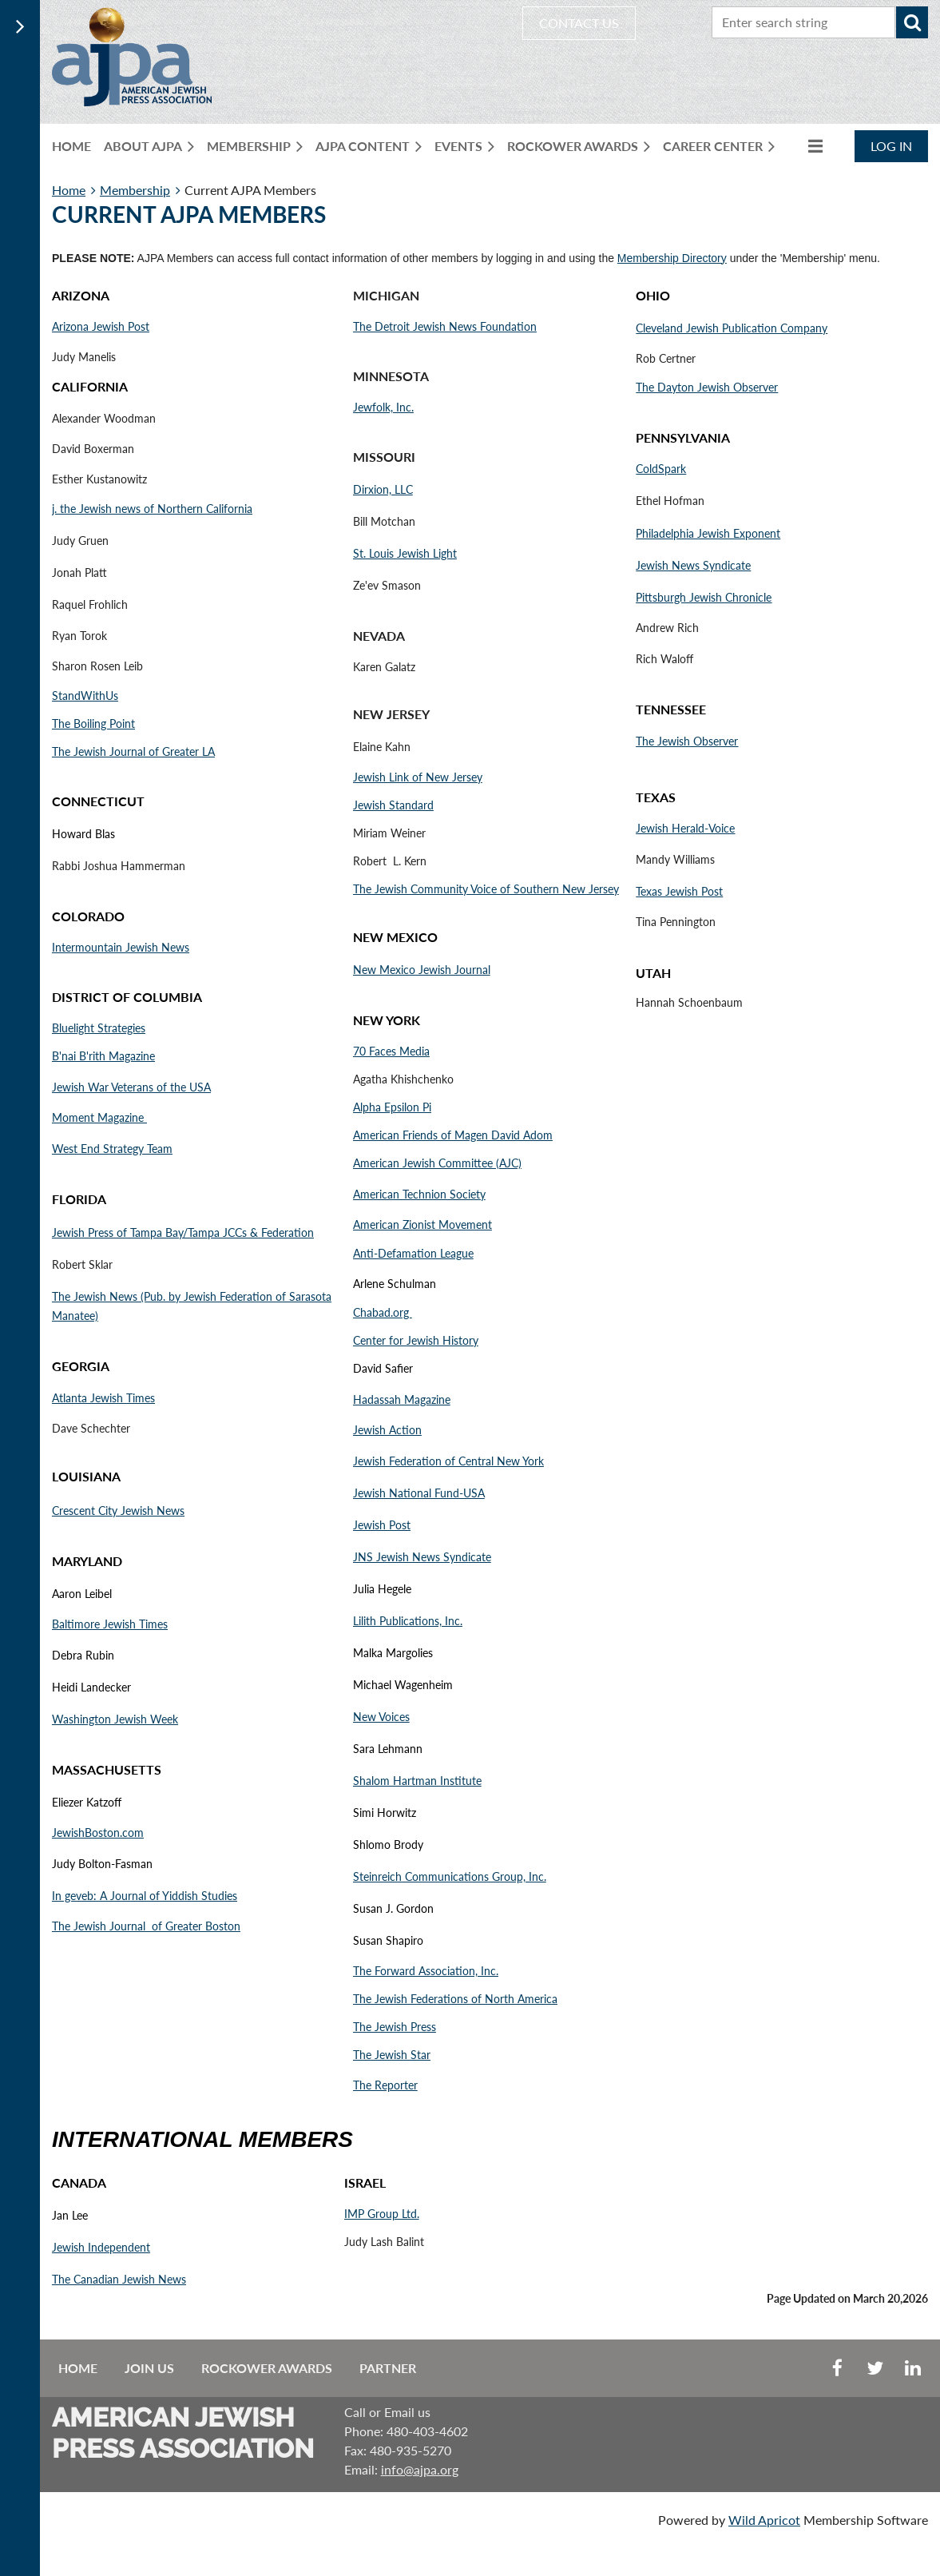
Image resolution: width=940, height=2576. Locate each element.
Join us (149, 2367)
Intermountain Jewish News (120, 947)
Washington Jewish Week (115, 1719)
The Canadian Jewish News (119, 2279)
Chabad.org (382, 1312)
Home (68, 189)
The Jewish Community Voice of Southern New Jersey (486, 889)
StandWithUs (85, 695)
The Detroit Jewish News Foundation (445, 326)
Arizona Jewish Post (100, 326)
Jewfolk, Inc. (383, 407)
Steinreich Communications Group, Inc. (449, 1876)
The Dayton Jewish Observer (707, 387)
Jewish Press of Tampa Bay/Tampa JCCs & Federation (183, 1232)
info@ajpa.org (419, 2469)
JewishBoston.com (98, 1832)
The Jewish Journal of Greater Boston (146, 1926)
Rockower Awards (266, 2367)
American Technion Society (419, 1194)
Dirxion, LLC (383, 489)
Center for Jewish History (415, 1340)
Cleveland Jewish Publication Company (731, 328)
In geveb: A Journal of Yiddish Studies (144, 1895)
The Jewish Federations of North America (455, 1999)
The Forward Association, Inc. (425, 1971)
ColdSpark (661, 468)
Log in (891, 145)
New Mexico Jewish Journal (421, 969)
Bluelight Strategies (98, 1028)
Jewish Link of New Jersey (417, 777)
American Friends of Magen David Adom (453, 1135)
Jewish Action (387, 1430)
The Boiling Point (93, 723)
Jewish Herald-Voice (685, 828)
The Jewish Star (391, 2054)
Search (912, 22)
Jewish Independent (101, 2247)
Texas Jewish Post (679, 891)
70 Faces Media (391, 1051)
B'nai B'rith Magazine (103, 1056)
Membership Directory (672, 258)
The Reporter (385, 2085)
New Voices (381, 1716)
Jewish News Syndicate (693, 565)
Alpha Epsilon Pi (392, 1107)
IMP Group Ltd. (381, 2213)
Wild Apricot (764, 2519)
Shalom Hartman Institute (417, 1780)
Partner (387, 2367)
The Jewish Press (394, 2026)
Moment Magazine (99, 1117)
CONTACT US (579, 22)
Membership (135, 189)
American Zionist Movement (422, 1224)
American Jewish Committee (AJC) (437, 1163)
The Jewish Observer (687, 741)
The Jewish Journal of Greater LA (133, 751)
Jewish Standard (393, 805)
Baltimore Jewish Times (110, 1624)
